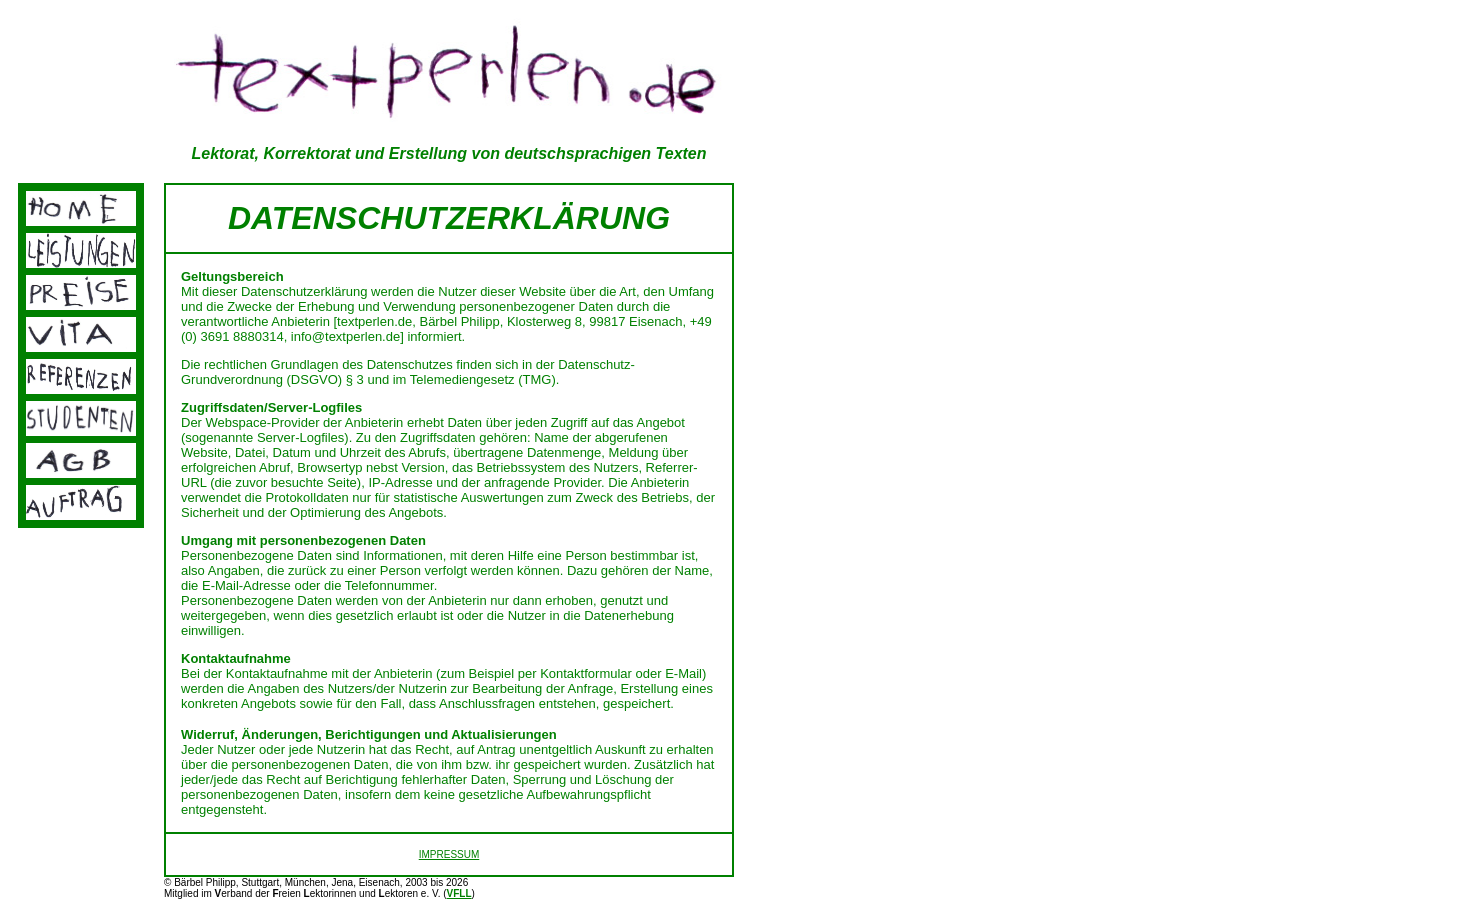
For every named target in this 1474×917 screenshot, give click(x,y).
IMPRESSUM (449, 854)
